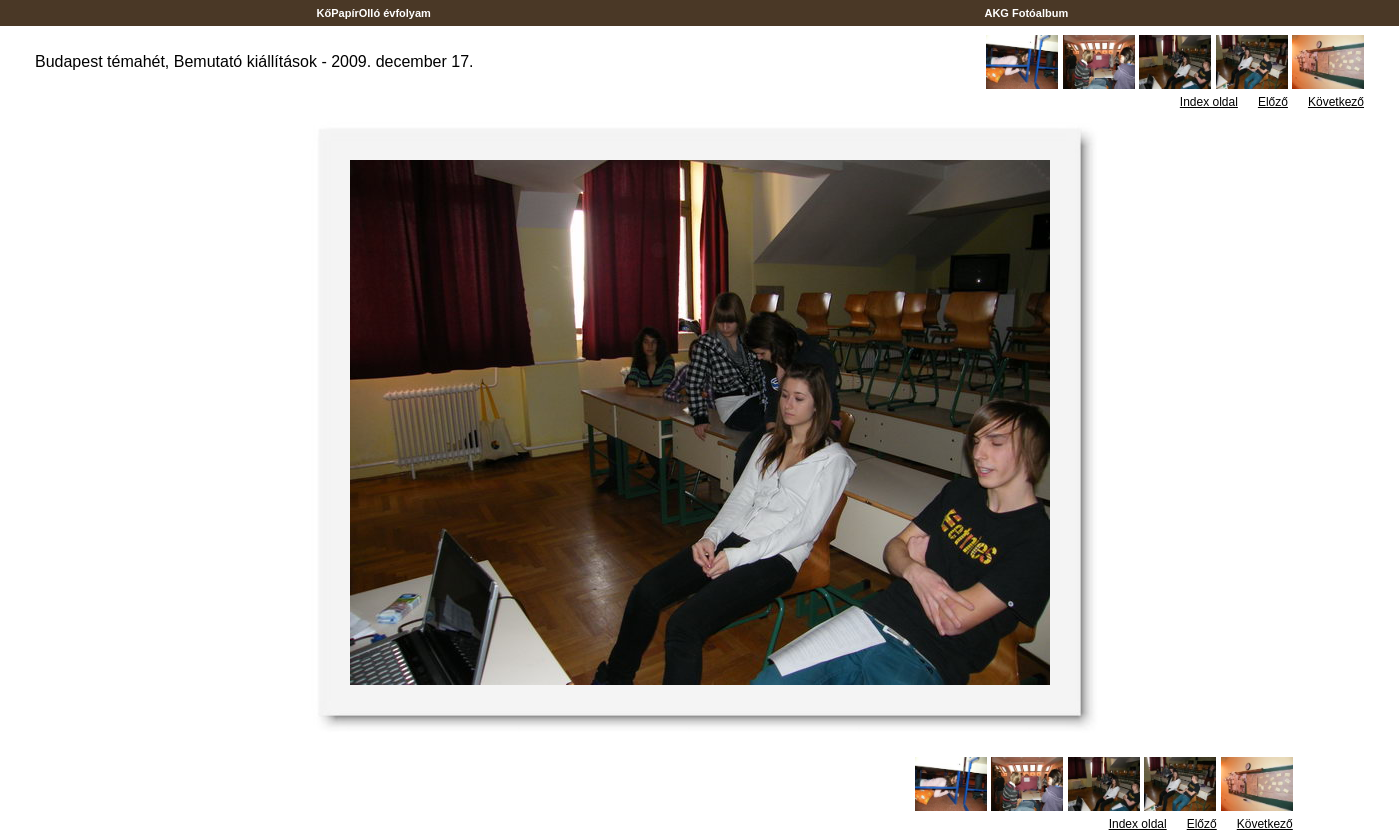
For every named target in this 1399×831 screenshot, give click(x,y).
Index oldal (1209, 102)
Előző (1273, 102)
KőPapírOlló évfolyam (373, 13)
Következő (1336, 102)
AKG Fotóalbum (1027, 13)
